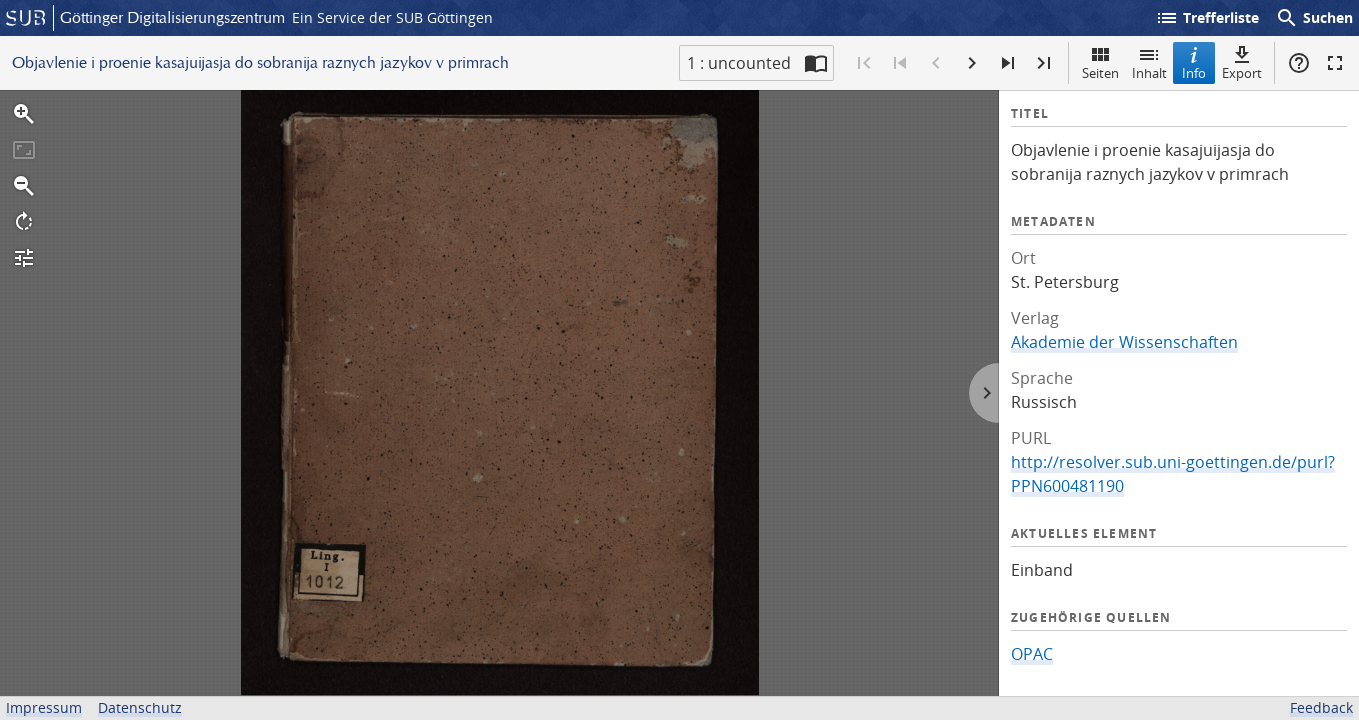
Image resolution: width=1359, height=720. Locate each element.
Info (1194, 62)
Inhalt (1149, 62)
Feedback (1321, 707)
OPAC (1032, 654)
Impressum (44, 707)
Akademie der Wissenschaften (1124, 342)
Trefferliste (1207, 18)
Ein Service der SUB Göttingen (392, 17)
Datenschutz (140, 707)
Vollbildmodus (1335, 63)
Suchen (1314, 18)
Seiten (1100, 62)
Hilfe (1299, 63)
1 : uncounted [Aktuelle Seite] (739, 63)
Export (1242, 62)
